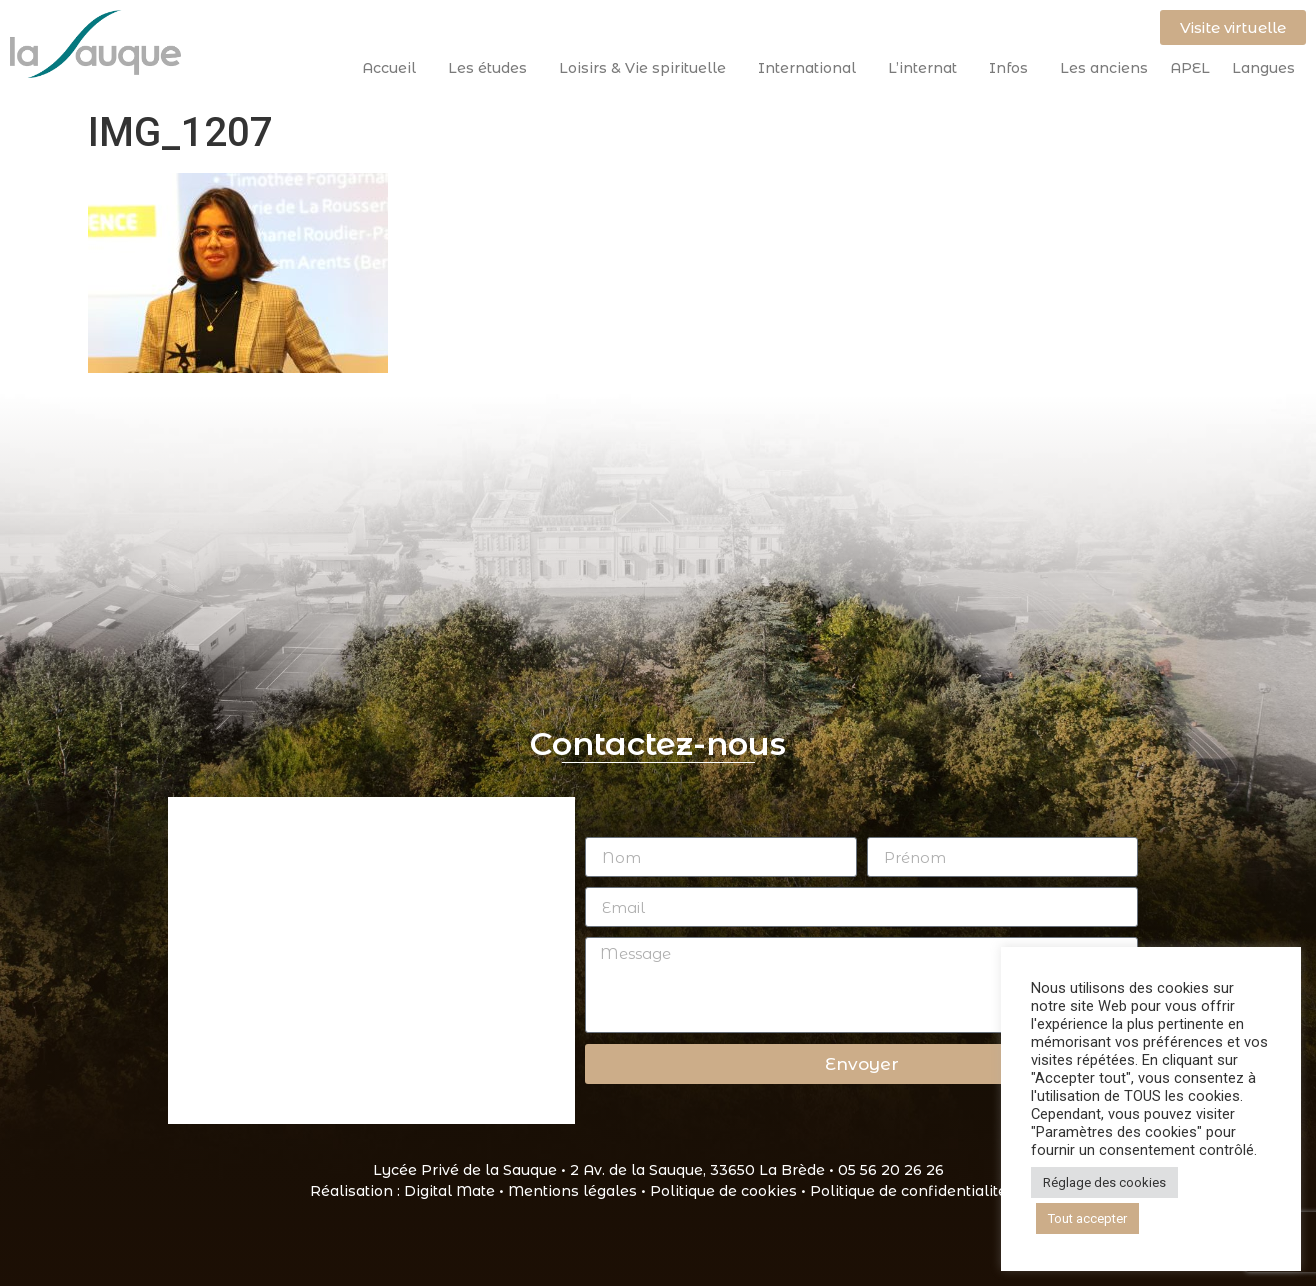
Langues (1263, 68)
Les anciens (1104, 68)
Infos (1013, 68)
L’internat (927, 68)
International (812, 68)
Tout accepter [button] (1087, 1218)
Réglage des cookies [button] (1104, 1182)
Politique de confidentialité (908, 1191)
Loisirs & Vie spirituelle (647, 68)
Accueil (394, 68)
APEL (1190, 68)
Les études (492, 68)
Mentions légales (572, 1191)
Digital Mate (449, 1191)
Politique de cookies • (730, 1191)
